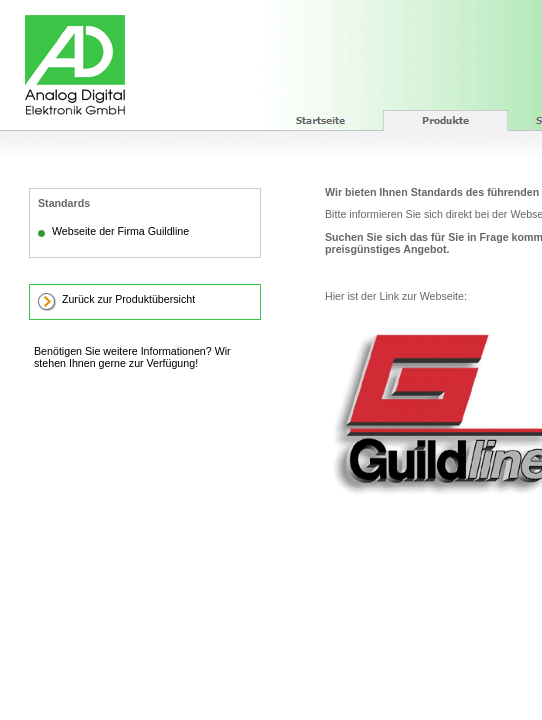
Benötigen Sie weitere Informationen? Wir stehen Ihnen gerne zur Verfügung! (132, 357)
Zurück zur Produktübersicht (128, 299)
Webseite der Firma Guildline (120, 231)
